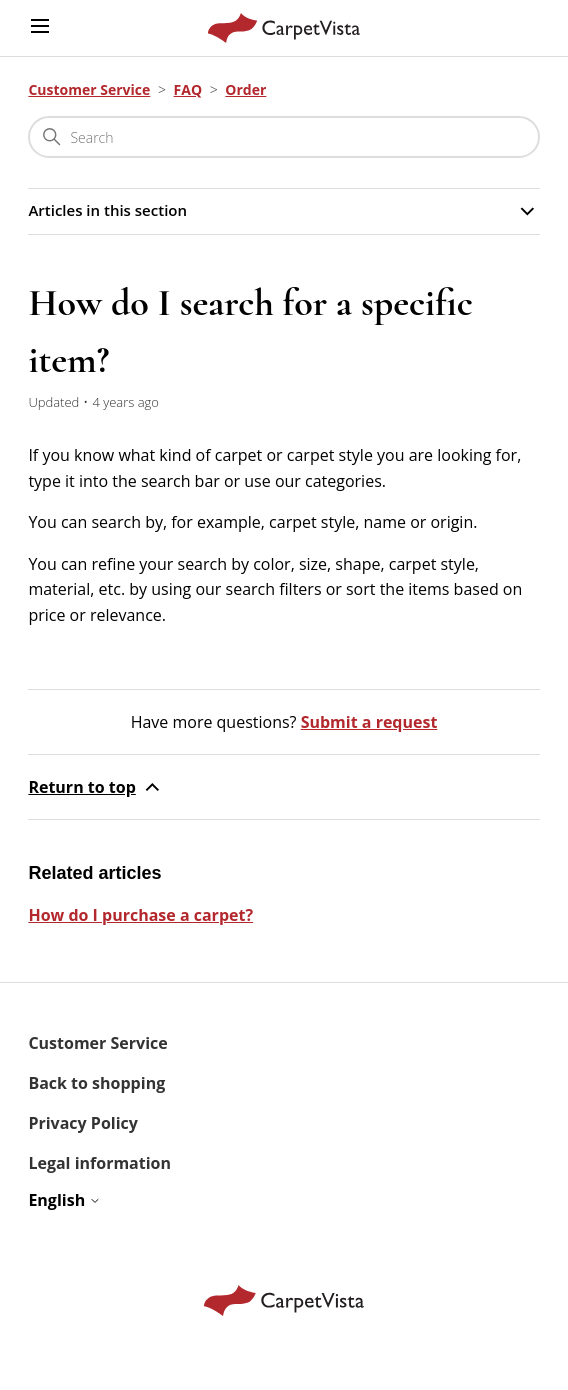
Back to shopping (96, 1083)
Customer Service (89, 89)
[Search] (283, 137)
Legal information (99, 1163)
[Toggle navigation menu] (40, 27)
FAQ (188, 89)
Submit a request (369, 722)
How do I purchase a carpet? (140, 915)
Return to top (95, 787)
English (64, 1200)
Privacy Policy (83, 1123)
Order (245, 89)
